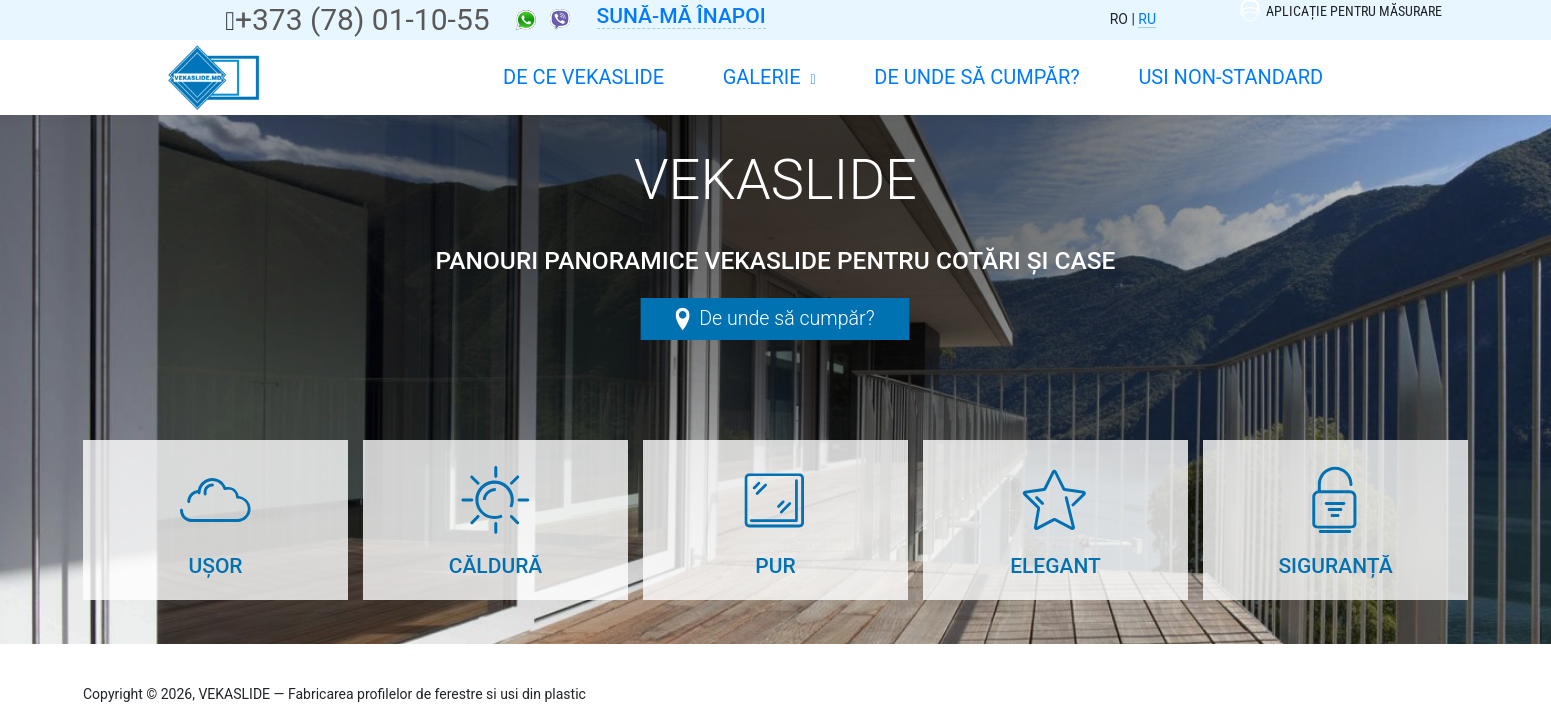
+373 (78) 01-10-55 (362, 19)
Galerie (769, 77)
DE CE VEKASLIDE (583, 77)
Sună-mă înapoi (681, 16)
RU (1147, 19)
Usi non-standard (1230, 77)
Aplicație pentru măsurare (1341, 11)
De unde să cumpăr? (977, 77)
